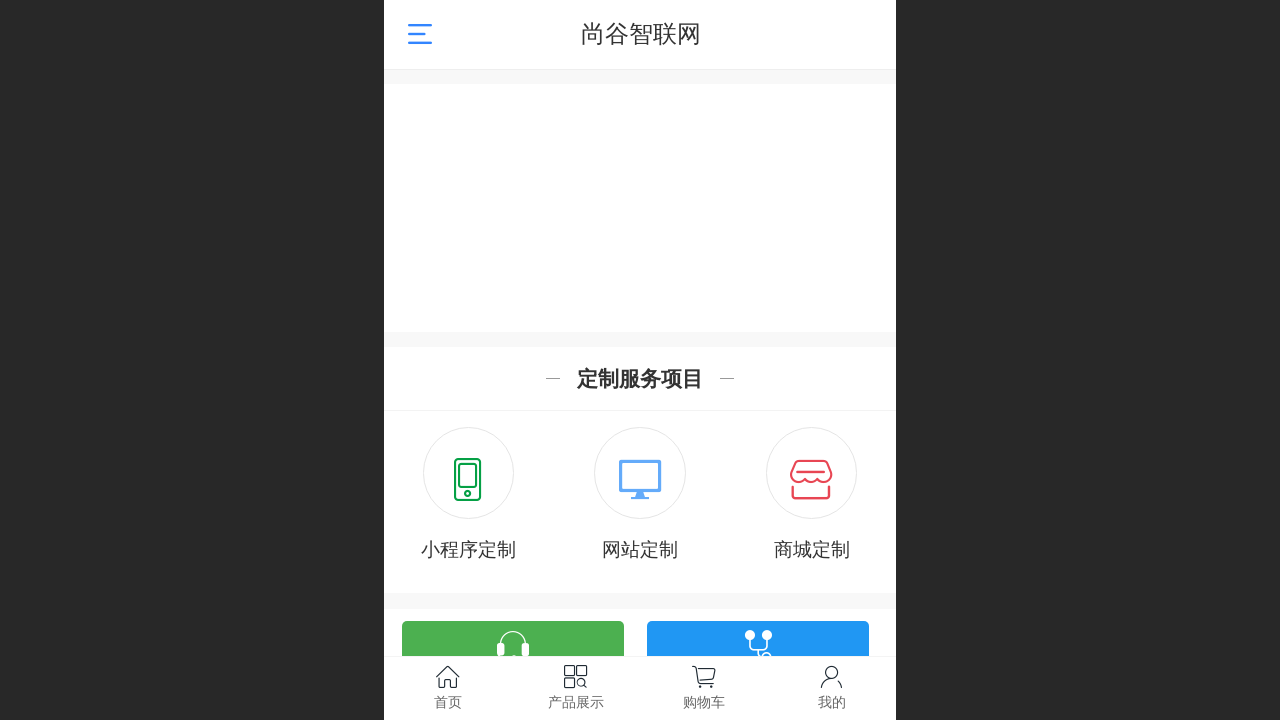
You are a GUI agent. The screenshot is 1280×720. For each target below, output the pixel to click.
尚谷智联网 (641, 33)
